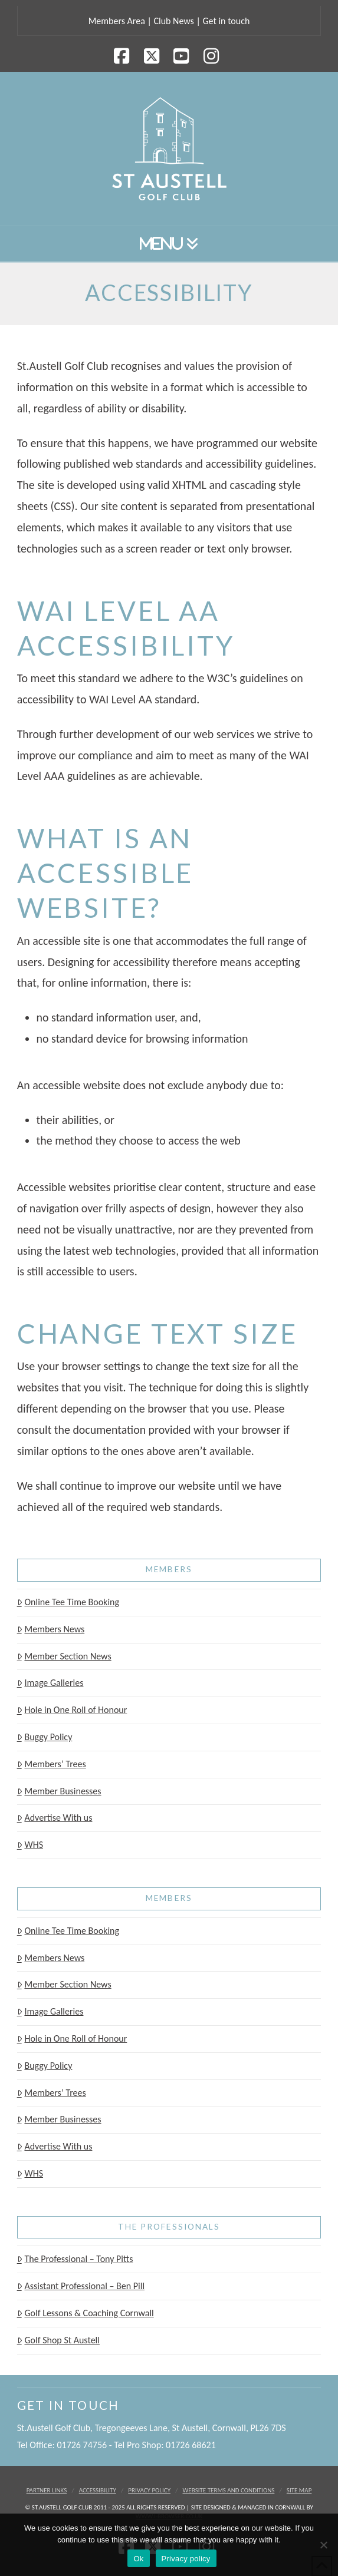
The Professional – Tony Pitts (75, 2258)
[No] (323, 2545)
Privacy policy (186, 2558)
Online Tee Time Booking (68, 1602)
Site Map (299, 2490)
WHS (30, 1844)
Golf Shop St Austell (58, 2340)
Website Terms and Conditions (229, 2490)
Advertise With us (55, 1817)
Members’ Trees (51, 1764)
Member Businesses (59, 1791)
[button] (169, 243)
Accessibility (97, 2490)
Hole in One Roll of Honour (72, 1709)
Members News (51, 1629)
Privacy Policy (149, 2490)
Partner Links (47, 2490)
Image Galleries (50, 1682)
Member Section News (64, 1656)
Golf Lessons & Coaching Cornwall (85, 2313)
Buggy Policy (45, 1736)
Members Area (116, 21)
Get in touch (226, 21)
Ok (138, 2558)
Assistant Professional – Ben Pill (81, 2285)
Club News (173, 21)
